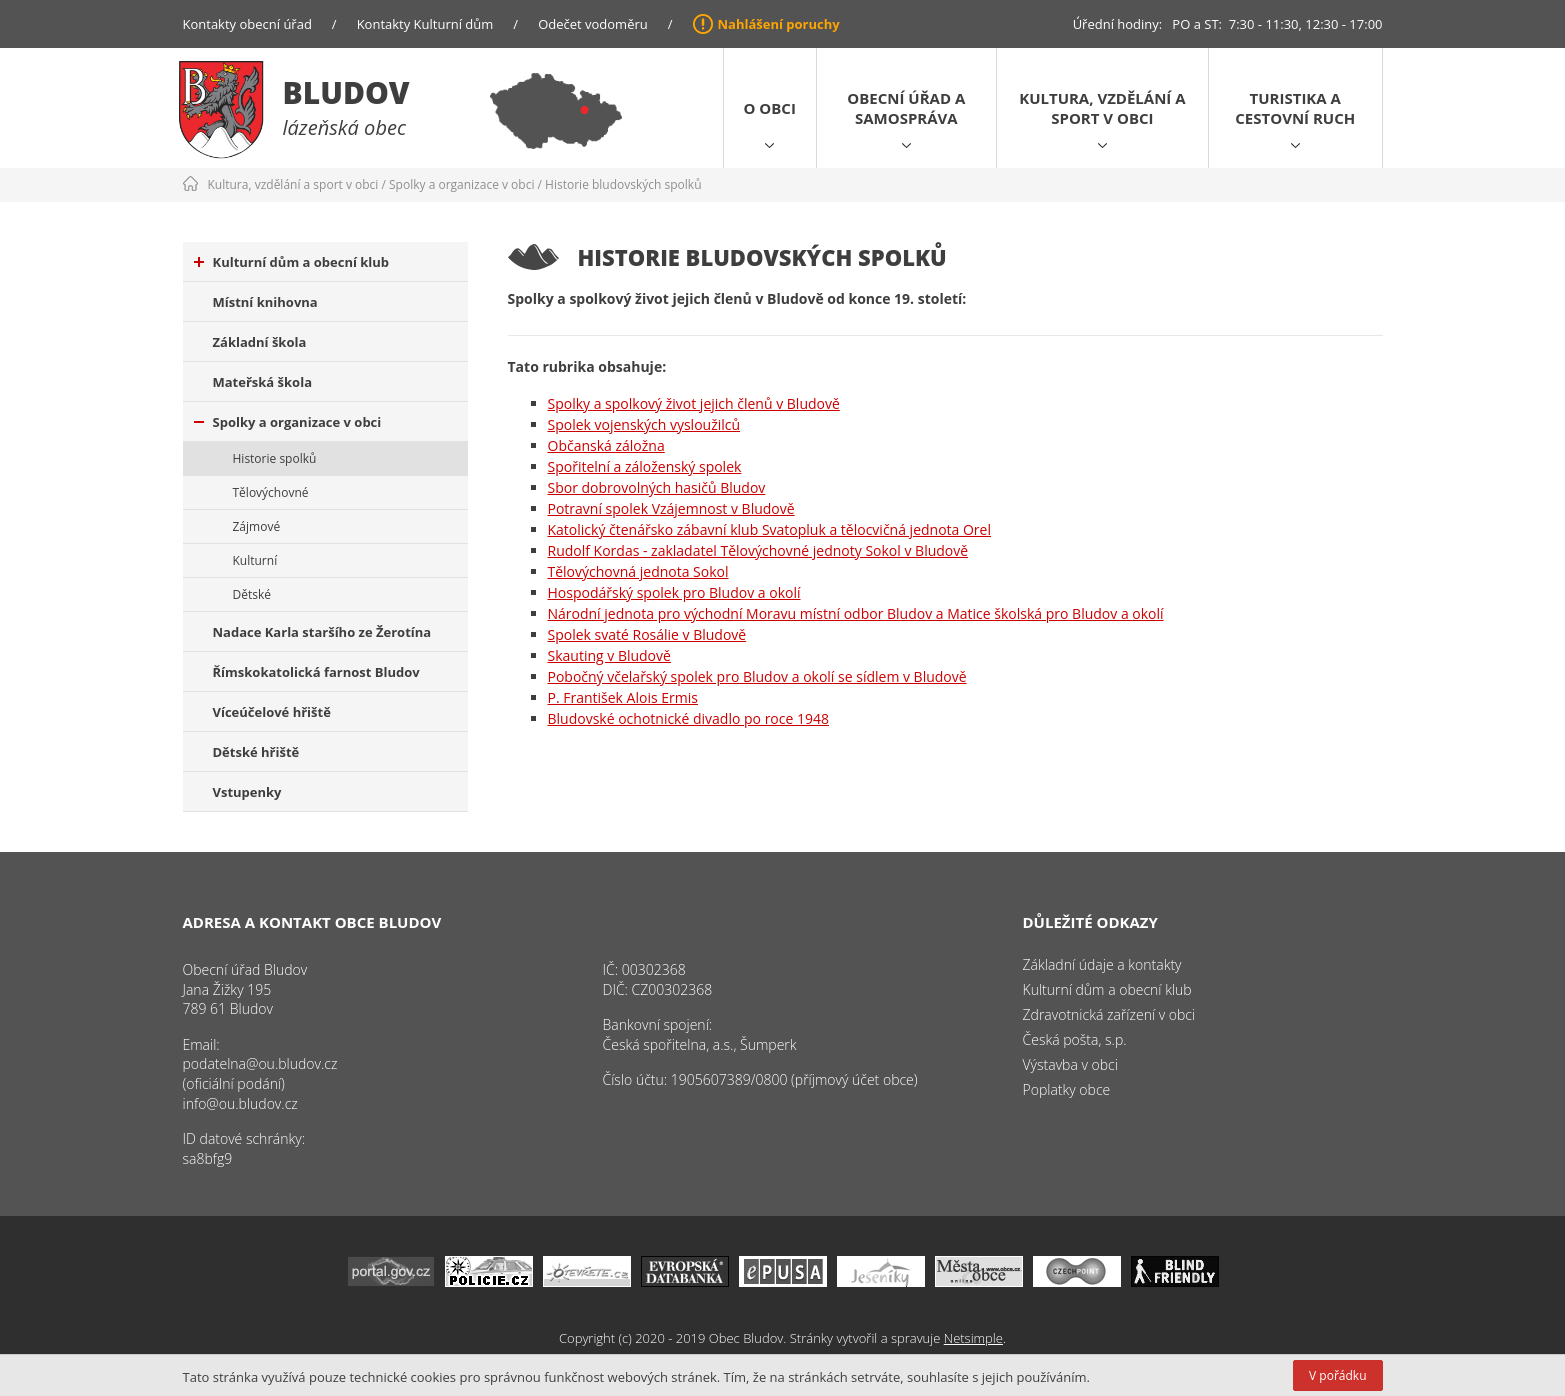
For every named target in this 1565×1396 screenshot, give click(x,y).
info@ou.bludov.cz (240, 1103)
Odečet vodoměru (593, 24)
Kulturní (255, 560)
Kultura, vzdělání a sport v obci (1102, 108)
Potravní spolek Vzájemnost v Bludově (671, 508)
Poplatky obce (1067, 1089)
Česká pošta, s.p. (1075, 1039)
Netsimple (973, 1338)
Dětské (252, 594)
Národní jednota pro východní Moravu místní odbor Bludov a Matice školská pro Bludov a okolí (856, 613)
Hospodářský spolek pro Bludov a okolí (674, 592)
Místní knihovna (265, 302)
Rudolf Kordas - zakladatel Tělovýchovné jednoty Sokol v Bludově (758, 550)
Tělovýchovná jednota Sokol (638, 571)
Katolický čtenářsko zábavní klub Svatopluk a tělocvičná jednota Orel (769, 529)
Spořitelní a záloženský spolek (645, 466)
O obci (770, 108)
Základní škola (260, 342)
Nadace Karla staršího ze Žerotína (322, 632)
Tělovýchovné (271, 492)
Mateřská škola (262, 382)
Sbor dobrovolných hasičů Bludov (657, 487)
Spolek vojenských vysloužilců (644, 424)
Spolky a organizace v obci (461, 184)
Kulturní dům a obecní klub (292, 262)
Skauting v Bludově (609, 655)
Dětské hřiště (256, 752)
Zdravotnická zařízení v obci (1109, 1014)
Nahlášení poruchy (779, 24)
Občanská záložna (606, 445)
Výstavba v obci (1070, 1064)
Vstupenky (247, 792)
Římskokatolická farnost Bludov (316, 672)
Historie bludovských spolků (623, 184)
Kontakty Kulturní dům (425, 24)
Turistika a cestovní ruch (1295, 108)
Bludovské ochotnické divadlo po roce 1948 (689, 718)
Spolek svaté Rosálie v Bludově (647, 634)
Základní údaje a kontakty (1102, 964)
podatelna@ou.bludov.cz (260, 1063)
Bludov (346, 92)
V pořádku (1337, 1375)
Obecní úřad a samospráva (906, 108)
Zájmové (257, 526)
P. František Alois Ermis (623, 697)
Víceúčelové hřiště (272, 712)
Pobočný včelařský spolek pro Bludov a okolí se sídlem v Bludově (757, 676)
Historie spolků (275, 458)
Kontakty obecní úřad (247, 24)
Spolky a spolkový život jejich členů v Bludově (694, 403)
